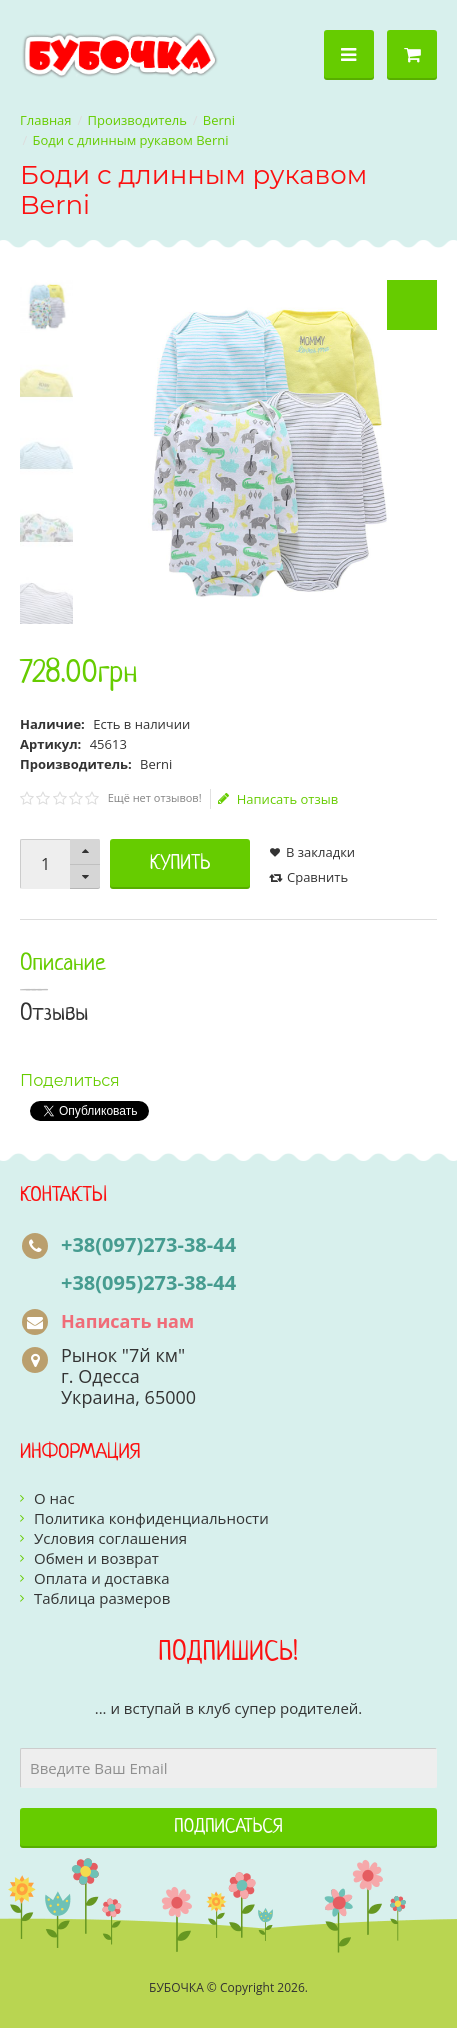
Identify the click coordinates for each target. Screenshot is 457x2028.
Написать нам (127, 1321)
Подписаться (228, 1827)
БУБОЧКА (176, 1987)
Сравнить (317, 877)
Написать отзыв (278, 799)
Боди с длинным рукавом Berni (131, 140)
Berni (219, 120)
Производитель (137, 120)
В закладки (320, 852)
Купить (180, 864)
